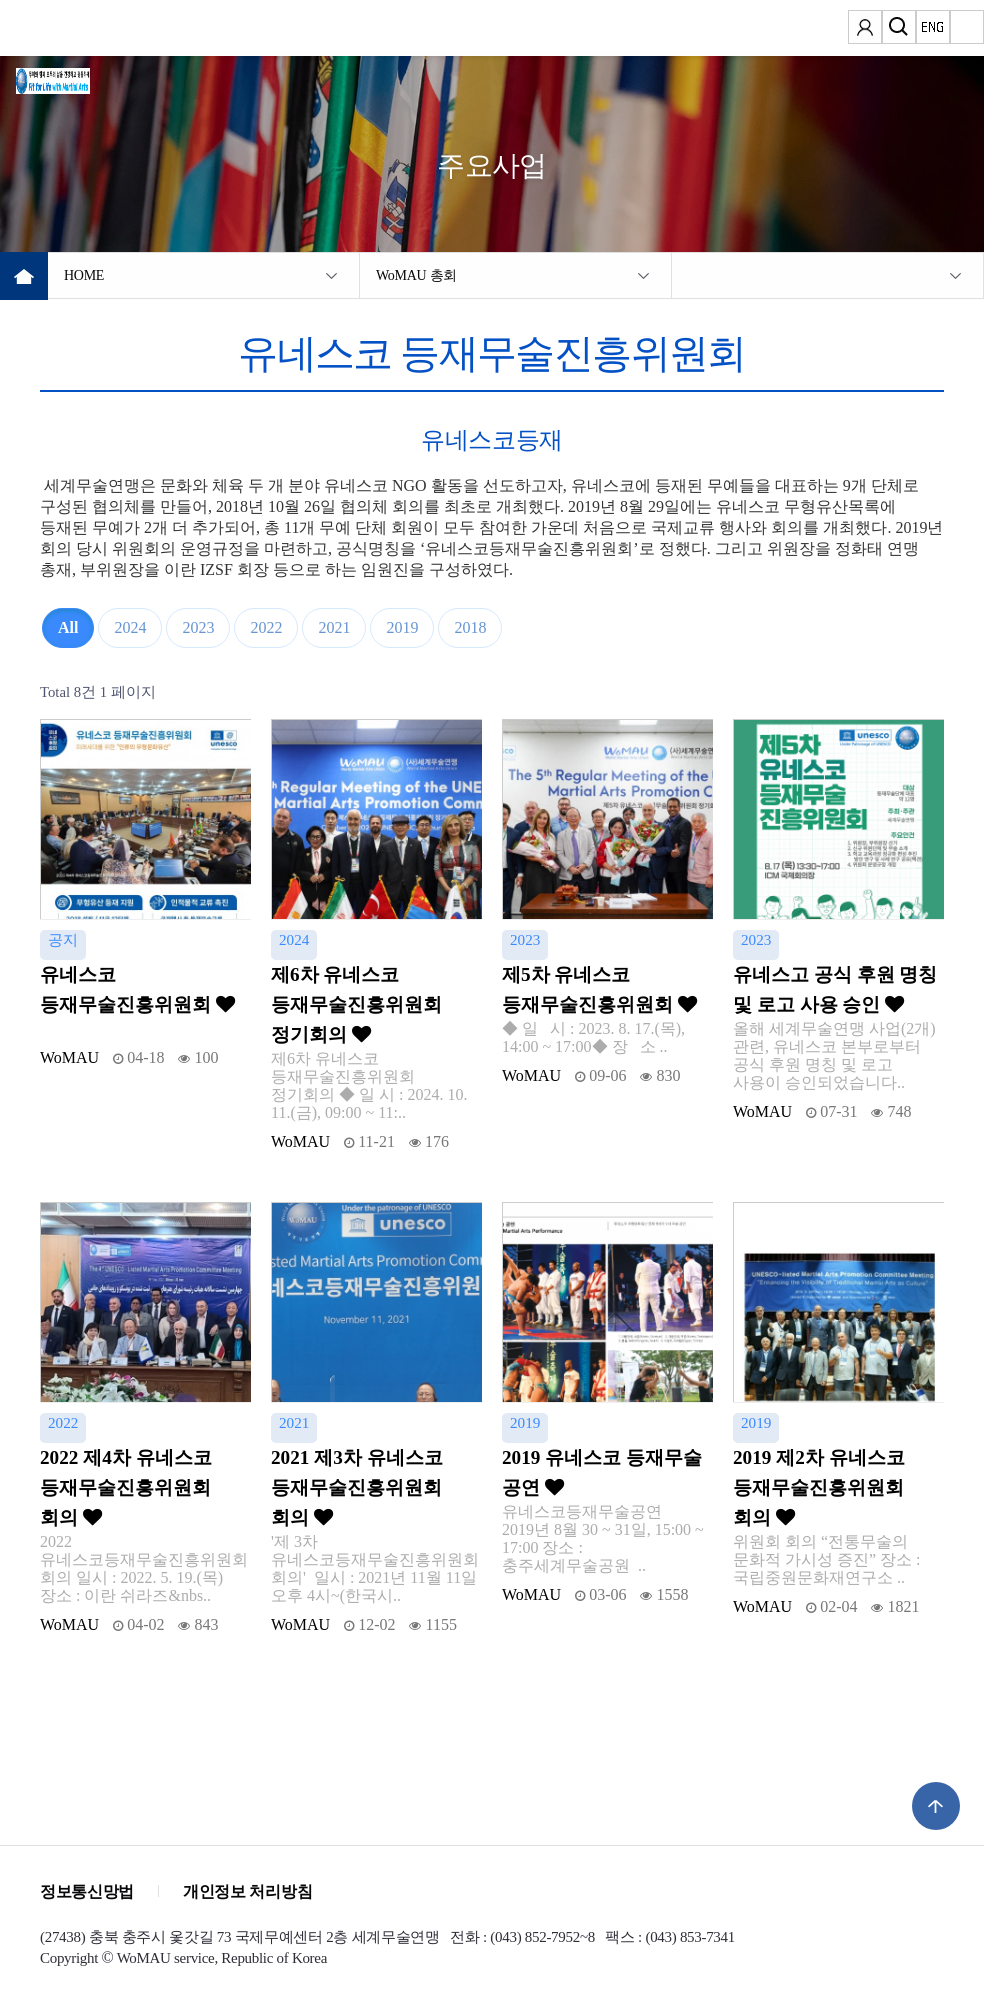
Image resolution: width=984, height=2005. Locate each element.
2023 (198, 627)
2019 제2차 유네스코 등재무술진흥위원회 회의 (819, 1487)
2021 (334, 627)
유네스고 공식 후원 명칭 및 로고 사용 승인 (835, 989)
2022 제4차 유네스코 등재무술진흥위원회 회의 (126, 1487)
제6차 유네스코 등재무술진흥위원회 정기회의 (356, 1004)
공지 (63, 939)
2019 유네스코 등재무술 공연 (602, 1472)
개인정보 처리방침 (247, 1891)
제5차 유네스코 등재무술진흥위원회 (599, 989)
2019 (402, 627)
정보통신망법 (87, 1891)
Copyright (69, 1958)
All (68, 627)
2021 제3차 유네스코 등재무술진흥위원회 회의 (357, 1487)
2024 (130, 627)
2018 (470, 627)
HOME (84, 275)
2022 (266, 627)
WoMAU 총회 (416, 275)
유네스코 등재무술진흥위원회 (137, 989)
